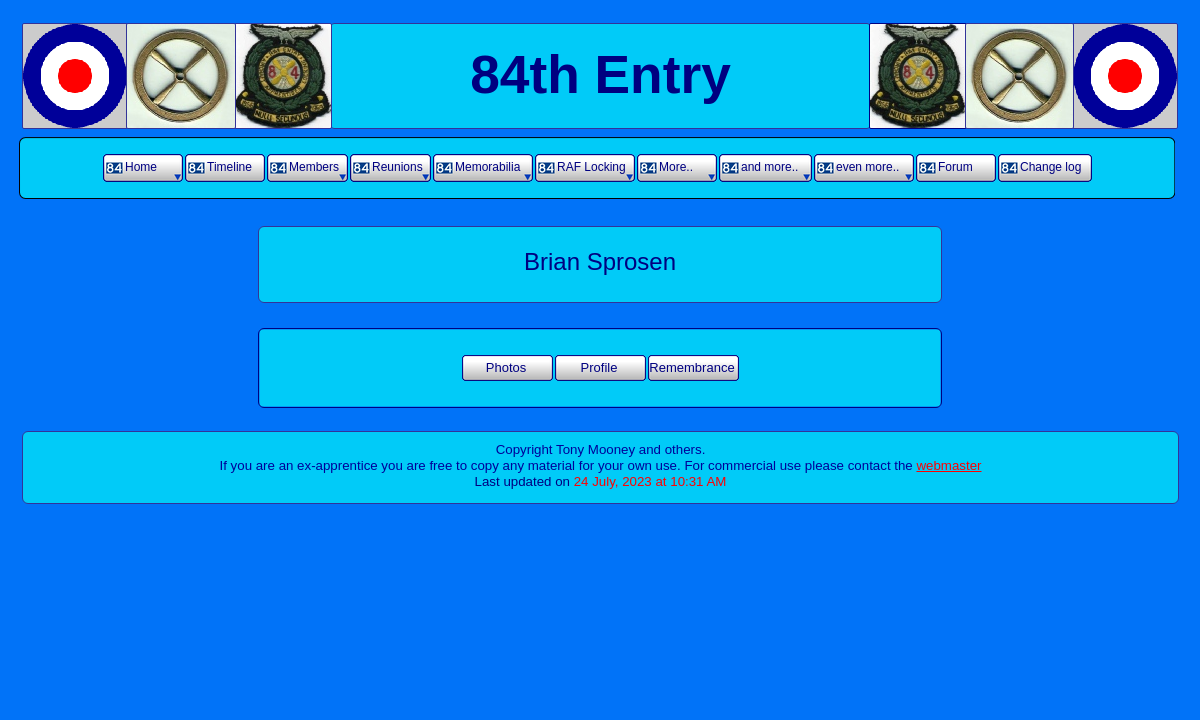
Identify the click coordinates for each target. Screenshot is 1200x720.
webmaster (948, 465)
